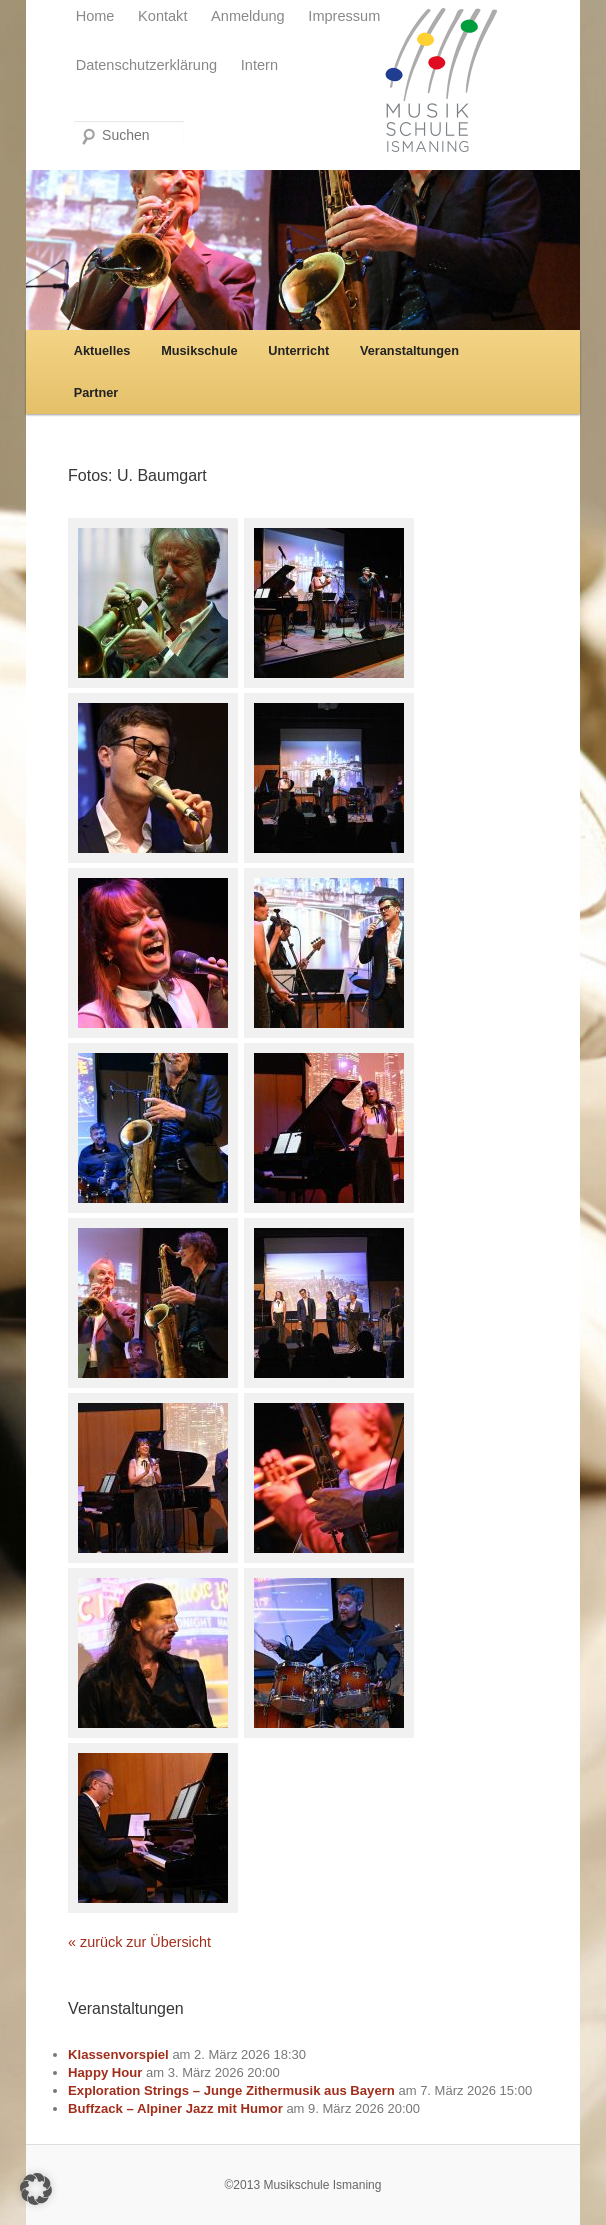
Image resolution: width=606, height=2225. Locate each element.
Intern (259, 65)
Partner (96, 392)
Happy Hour (105, 2072)
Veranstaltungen (409, 350)
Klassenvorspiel (118, 2054)
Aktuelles (102, 350)
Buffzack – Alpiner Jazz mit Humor (175, 2108)
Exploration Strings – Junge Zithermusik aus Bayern (231, 2090)
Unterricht (298, 350)
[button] (36, 2189)
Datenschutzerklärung (147, 65)
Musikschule (199, 350)
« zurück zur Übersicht (139, 1942)
